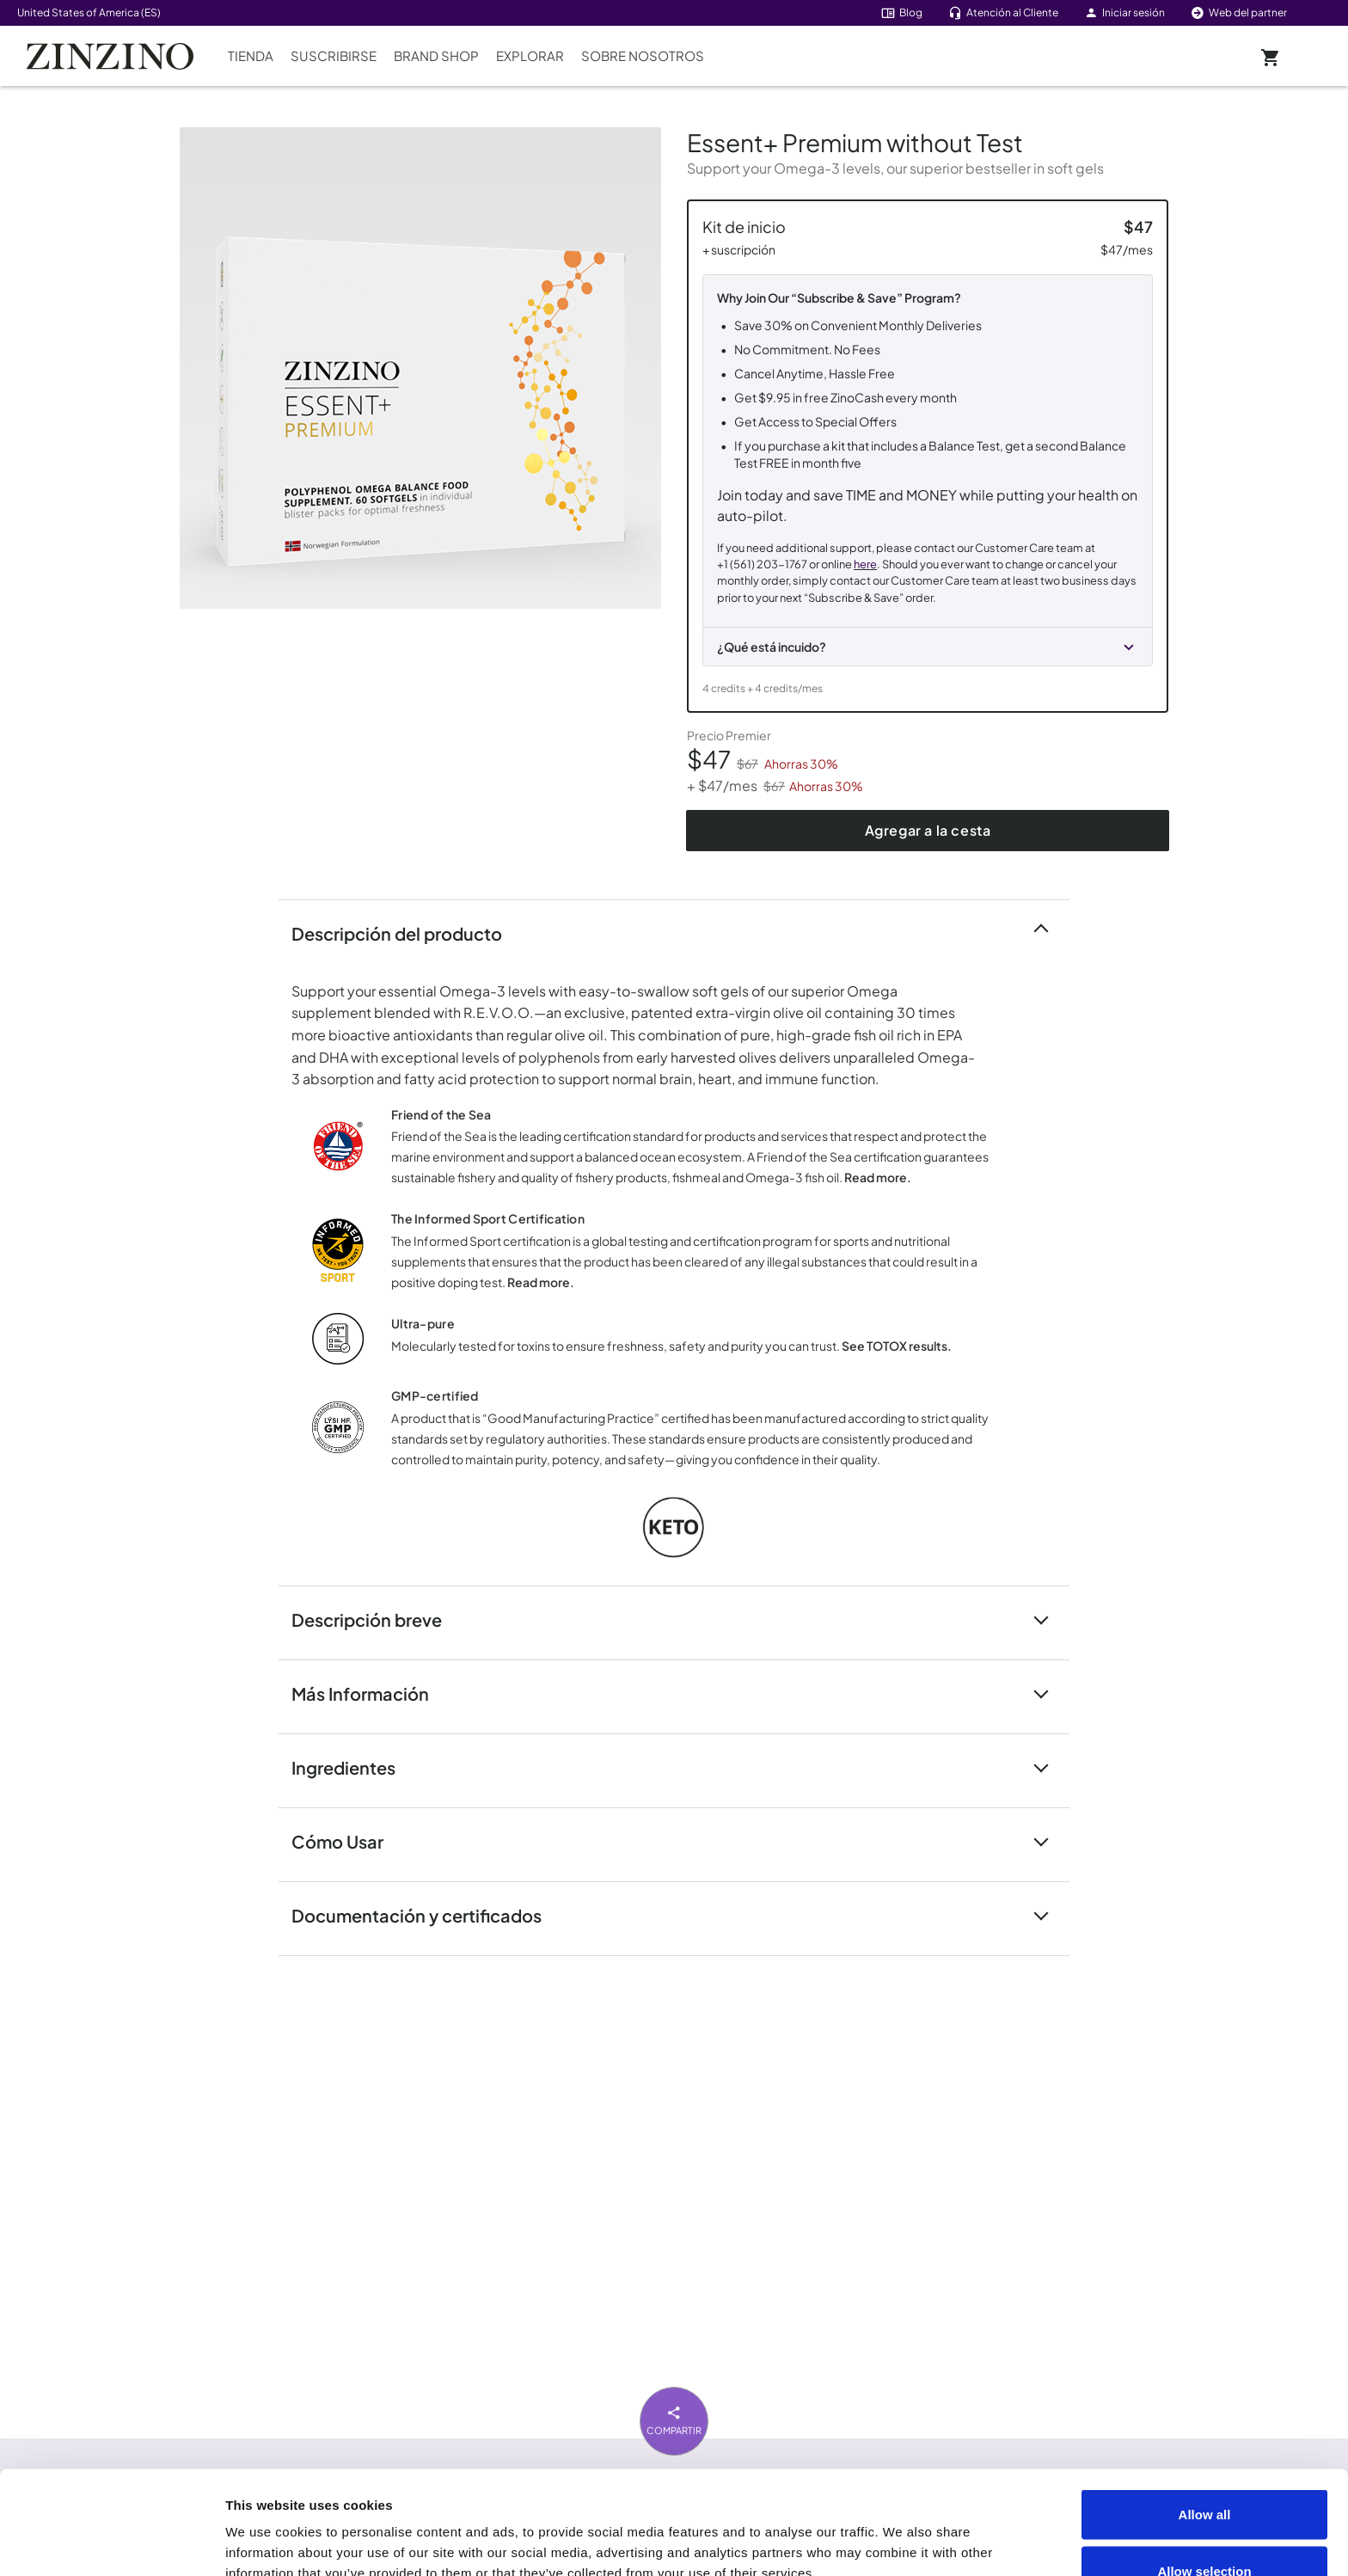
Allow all (1205, 2417)
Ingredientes (353, 1766)
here (865, 564)
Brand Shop (436, 55)
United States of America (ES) (89, 12)
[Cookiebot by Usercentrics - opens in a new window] (111, 2542)
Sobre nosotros (642, 55)
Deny (1205, 2530)
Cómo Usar (347, 1840)
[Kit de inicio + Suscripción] (927, 456)
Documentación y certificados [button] (426, 1914)
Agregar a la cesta (928, 830)
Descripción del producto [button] (407, 932)
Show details (973, 2531)
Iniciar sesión (1124, 12)
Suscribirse (334, 55)
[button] (927, 641)
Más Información (370, 1692)
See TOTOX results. (897, 1345)
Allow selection (1204, 2474)
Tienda (250, 55)
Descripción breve (377, 1618)
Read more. (877, 1177)
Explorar (530, 55)
